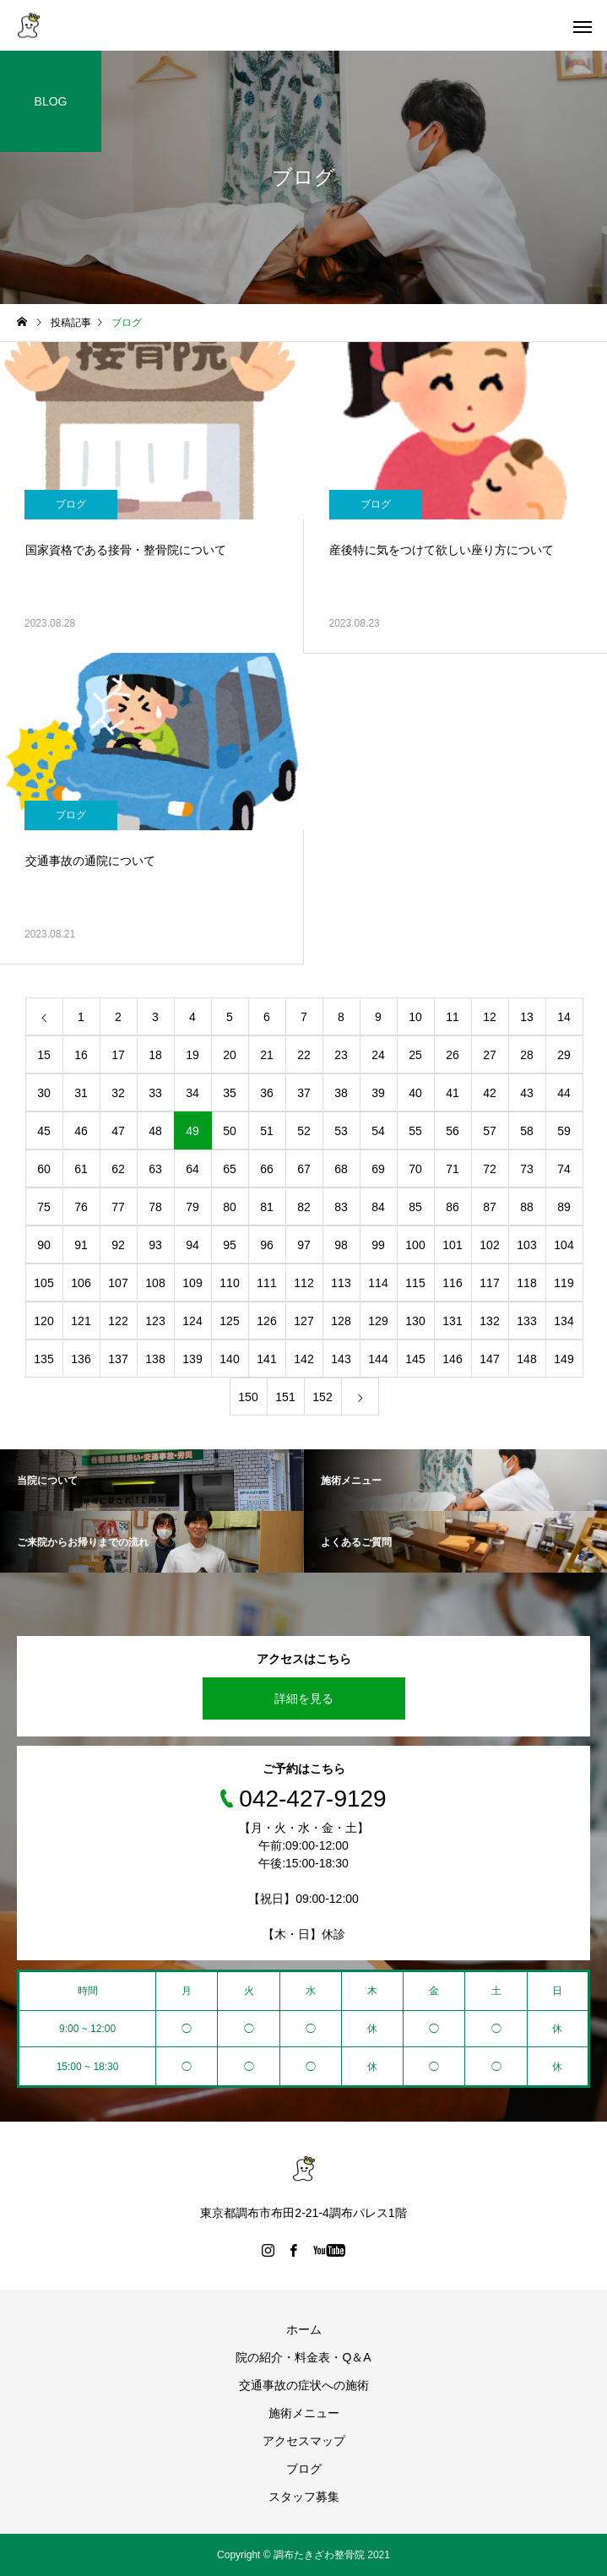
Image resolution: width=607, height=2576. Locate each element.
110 (229, 1283)
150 (247, 1397)
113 (340, 1283)
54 (378, 1131)
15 (44, 1055)
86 (452, 1207)
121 (80, 1321)
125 (229, 1321)
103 (526, 1245)
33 (155, 1093)
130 (415, 1321)
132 (489, 1321)
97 (304, 1245)
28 (527, 1055)
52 (304, 1131)
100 (415, 1245)
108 (155, 1283)
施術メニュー (303, 2413)
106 (80, 1283)
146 (452, 1359)
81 (267, 1207)
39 (378, 1093)
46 (81, 1131)
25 (415, 1055)
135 (43, 1359)
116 (452, 1283)
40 (415, 1093)
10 (415, 1017)
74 (564, 1169)
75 (44, 1207)
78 (155, 1207)
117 (489, 1283)
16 (81, 1055)
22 (304, 1055)
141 (266, 1359)
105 (43, 1283)
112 (303, 1283)
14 (564, 1017)
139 (192, 1359)
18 (155, 1055)
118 (526, 1283)
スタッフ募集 (303, 2496)
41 (452, 1093)
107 (117, 1283)
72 (489, 1169)
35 (229, 1093)
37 (304, 1093)
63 (155, 1169)
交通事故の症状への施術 (304, 2385)
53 (341, 1131)
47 (118, 1131)
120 (43, 1321)
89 (564, 1207)
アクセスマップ (304, 2441)
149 (563, 1359)
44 (564, 1093)
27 (489, 1055)
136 (80, 1359)
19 (192, 1055)
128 (340, 1321)
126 (266, 1321)
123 (155, 1321)
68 (341, 1169)
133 (526, 1321)
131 (452, 1321)
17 (118, 1055)
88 (527, 1207)
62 (118, 1169)
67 (304, 1169)
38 (341, 1093)
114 (378, 1283)
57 (489, 1131)
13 (527, 1017)
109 (192, 1283)
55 (415, 1131)
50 (229, 1131)
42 (489, 1093)
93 (155, 1245)
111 (266, 1283)
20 (229, 1055)
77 (118, 1207)
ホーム (304, 2329)
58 (527, 1131)
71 (452, 1169)
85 (415, 1207)
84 (378, 1207)
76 (81, 1207)
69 (378, 1169)
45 (44, 1131)
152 (322, 1397)
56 (452, 1131)
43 (527, 1093)
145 (415, 1359)
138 (155, 1359)
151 (285, 1397)
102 (489, 1245)
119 (563, 1283)
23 (341, 1055)
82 (304, 1207)
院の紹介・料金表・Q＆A (303, 2357)
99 (378, 1245)
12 (489, 1017)
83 (341, 1207)
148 (526, 1359)
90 (44, 1245)
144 (378, 1359)
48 (155, 1131)
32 (118, 1093)
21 (267, 1055)
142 (303, 1359)
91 (81, 1245)
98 (341, 1245)
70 (415, 1169)
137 (117, 1359)
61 (81, 1169)
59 (564, 1131)
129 (378, 1321)
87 (489, 1207)
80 (229, 1207)
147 (489, 1359)
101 (452, 1245)
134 (563, 1321)
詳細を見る (303, 1698)
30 (44, 1093)
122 (117, 1321)
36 (267, 1093)
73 (527, 1169)
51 (267, 1131)
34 (192, 1093)
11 (452, 1017)
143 (340, 1359)
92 (118, 1245)
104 (563, 1245)
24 (378, 1055)
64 (192, 1169)
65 (229, 1169)
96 (267, 1245)
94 (192, 1245)
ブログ (71, 504)
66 (267, 1169)
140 (229, 1359)
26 (452, 1055)
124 (192, 1321)
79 (192, 1207)
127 (303, 1321)
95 (229, 1245)
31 (81, 1093)
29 (564, 1055)
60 (44, 1169)
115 (415, 1283)
